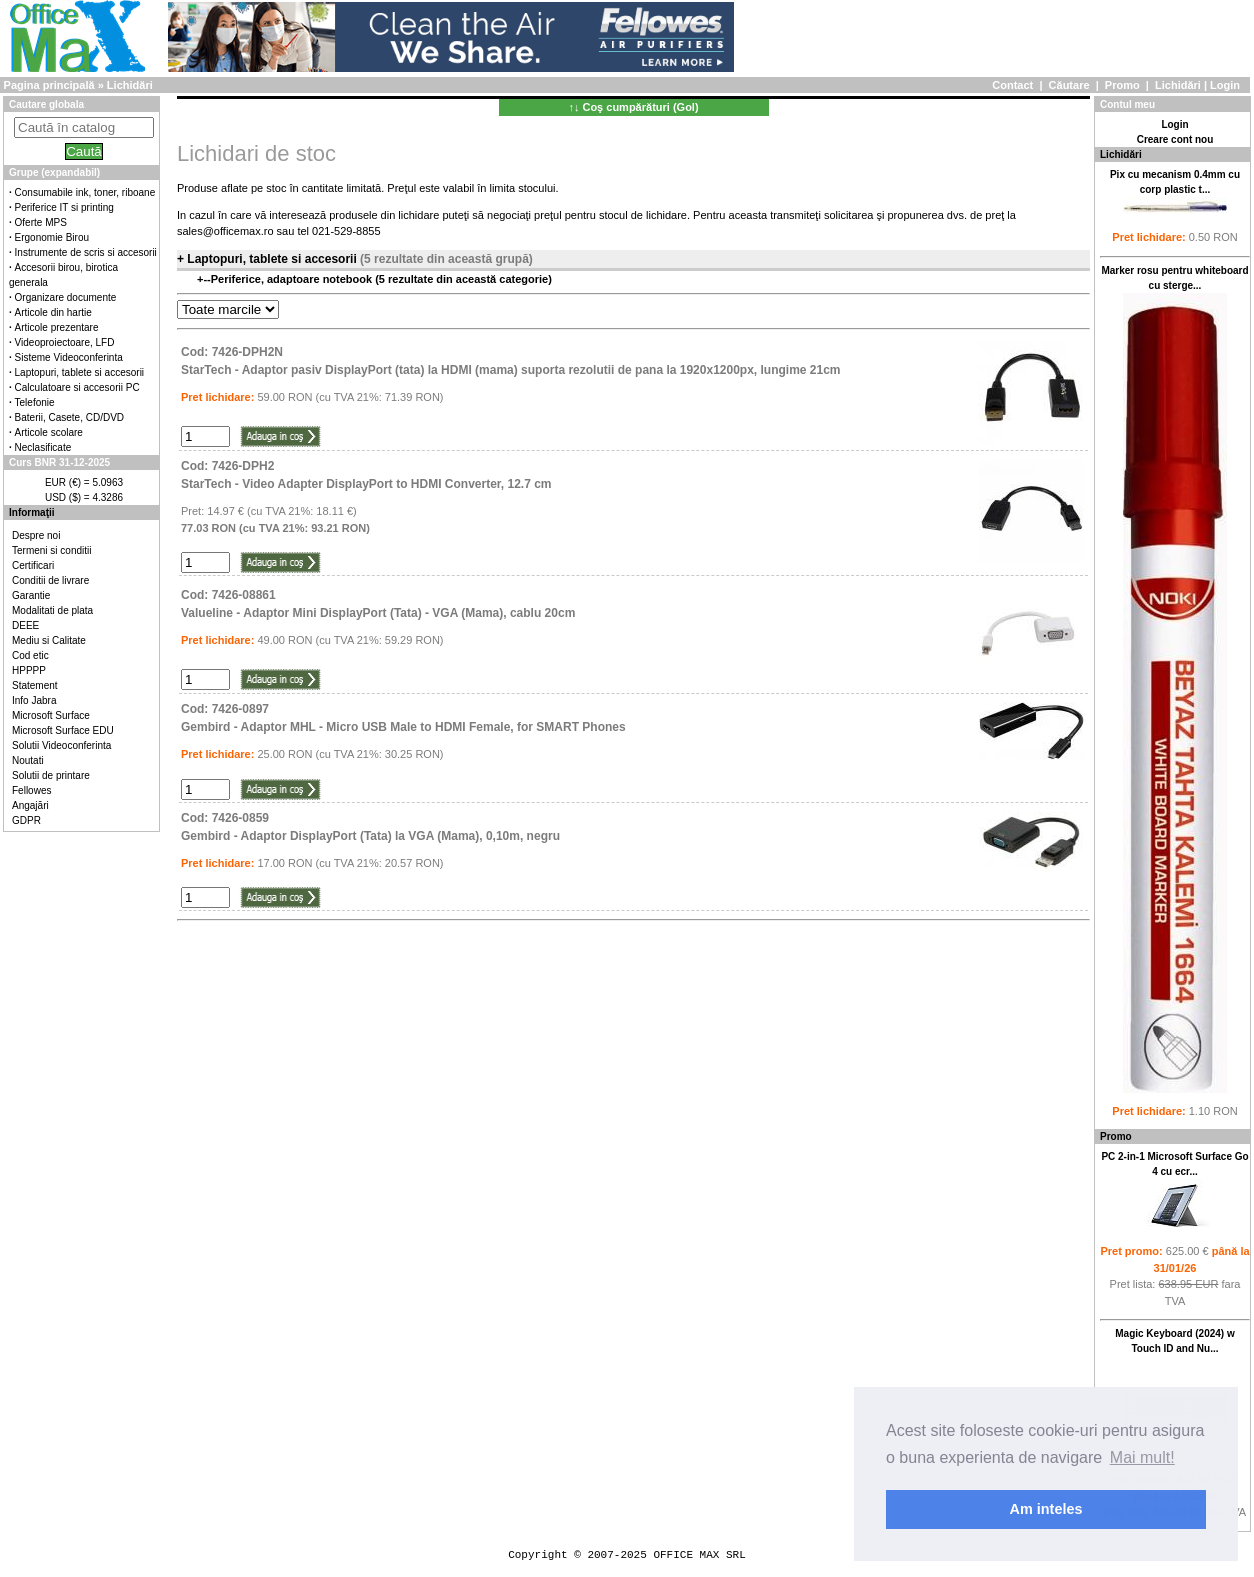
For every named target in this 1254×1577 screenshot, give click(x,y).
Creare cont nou (1175, 139)
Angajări (30, 805)
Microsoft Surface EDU (63, 730)
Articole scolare (49, 432)
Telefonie (35, 402)
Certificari (33, 565)
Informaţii (32, 512)
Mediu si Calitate (49, 640)
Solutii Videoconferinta (61, 745)
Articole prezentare (57, 327)
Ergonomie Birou (52, 237)
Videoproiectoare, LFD (65, 342)
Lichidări (1178, 85)
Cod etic (30, 655)
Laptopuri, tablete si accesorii (80, 372)
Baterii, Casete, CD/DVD (69, 417)
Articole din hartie (53, 312)
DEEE (25, 625)
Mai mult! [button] (1142, 1457)
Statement (35, 685)
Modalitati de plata (52, 610)
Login (1225, 85)
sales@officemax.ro (225, 231)
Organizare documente (66, 297)
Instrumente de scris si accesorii (86, 252)
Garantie (31, 595)
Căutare (1069, 85)
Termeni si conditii (51, 550)
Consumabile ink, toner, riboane (85, 192)
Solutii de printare (51, 775)
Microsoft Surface (51, 715)
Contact (1012, 85)
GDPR (26, 820)
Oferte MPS (41, 222)
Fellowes (31, 790)
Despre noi (36, 535)
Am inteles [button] (1046, 1509)
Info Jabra (34, 700)
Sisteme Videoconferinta (69, 357)
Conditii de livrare (50, 580)
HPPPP (29, 670)
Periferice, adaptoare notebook (293, 279)
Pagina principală (49, 85)
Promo (1122, 85)
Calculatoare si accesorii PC (77, 387)
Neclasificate (43, 447)
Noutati (28, 760)
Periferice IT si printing (64, 207)
